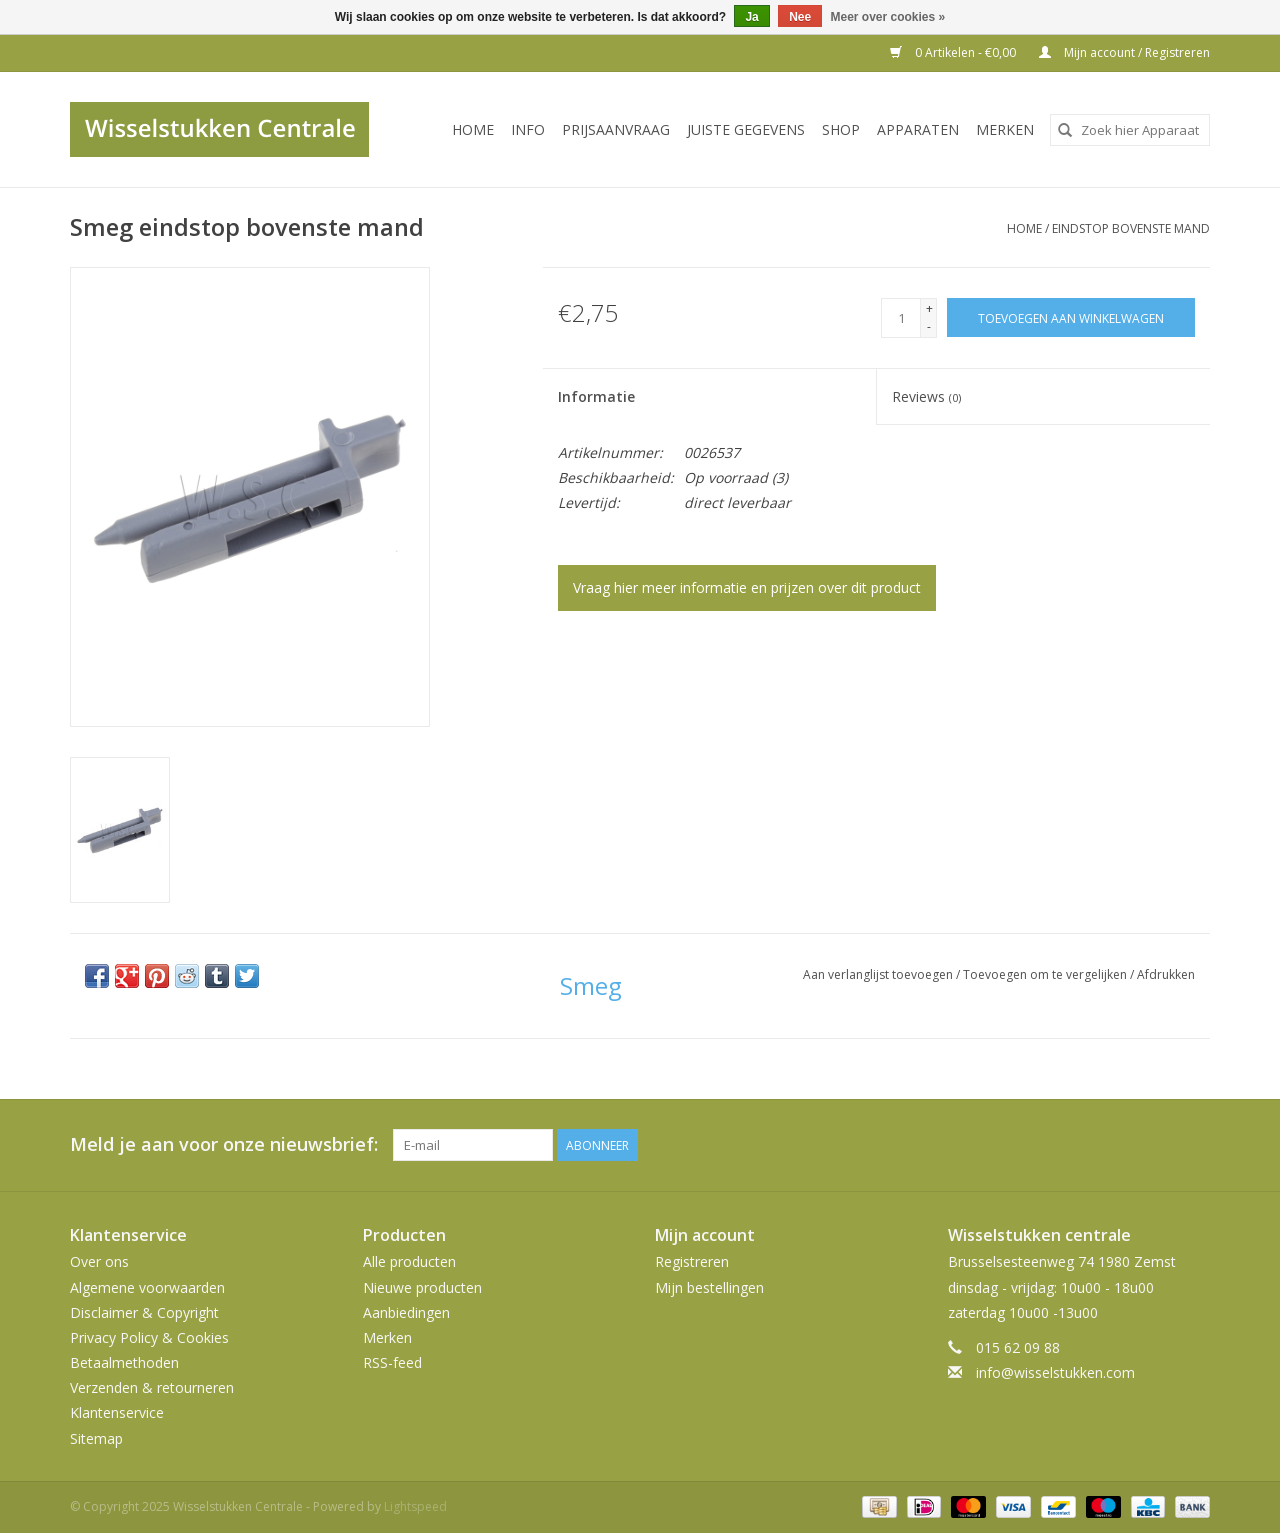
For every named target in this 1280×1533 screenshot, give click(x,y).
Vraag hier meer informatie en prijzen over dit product (747, 587)
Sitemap (96, 1438)
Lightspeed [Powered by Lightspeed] (415, 1506)
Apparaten (918, 129)
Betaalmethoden (124, 1362)
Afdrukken (1166, 974)
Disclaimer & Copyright (144, 1312)
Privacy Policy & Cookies (149, 1337)
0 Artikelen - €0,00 (954, 52)
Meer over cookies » (888, 17)
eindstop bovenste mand (1131, 228)
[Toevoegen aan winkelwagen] (1071, 317)
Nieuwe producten (422, 1287)
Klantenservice (117, 1412)
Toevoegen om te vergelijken (1046, 974)
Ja (751, 17)
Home (473, 129)
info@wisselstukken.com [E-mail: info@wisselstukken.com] (1055, 1372)
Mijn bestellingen (709, 1287)
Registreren (692, 1261)
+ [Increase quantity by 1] (929, 308)
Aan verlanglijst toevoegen (879, 974)
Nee (800, 17)
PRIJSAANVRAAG (616, 129)
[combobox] (1130, 130)
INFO (528, 129)
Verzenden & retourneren (152, 1387)
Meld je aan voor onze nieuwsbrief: (224, 1144)
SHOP (841, 129)
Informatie (596, 396)
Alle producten (409, 1261)
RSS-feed (392, 1362)
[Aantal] (901, 318)
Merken (1005, 129)
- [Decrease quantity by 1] (929, 326)
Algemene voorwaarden (147, 1287)
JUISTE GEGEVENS (746, 129)
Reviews (926, 396)
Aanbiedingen (406, 1312)
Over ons (99, 1261)
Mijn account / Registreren (1124, 52)
